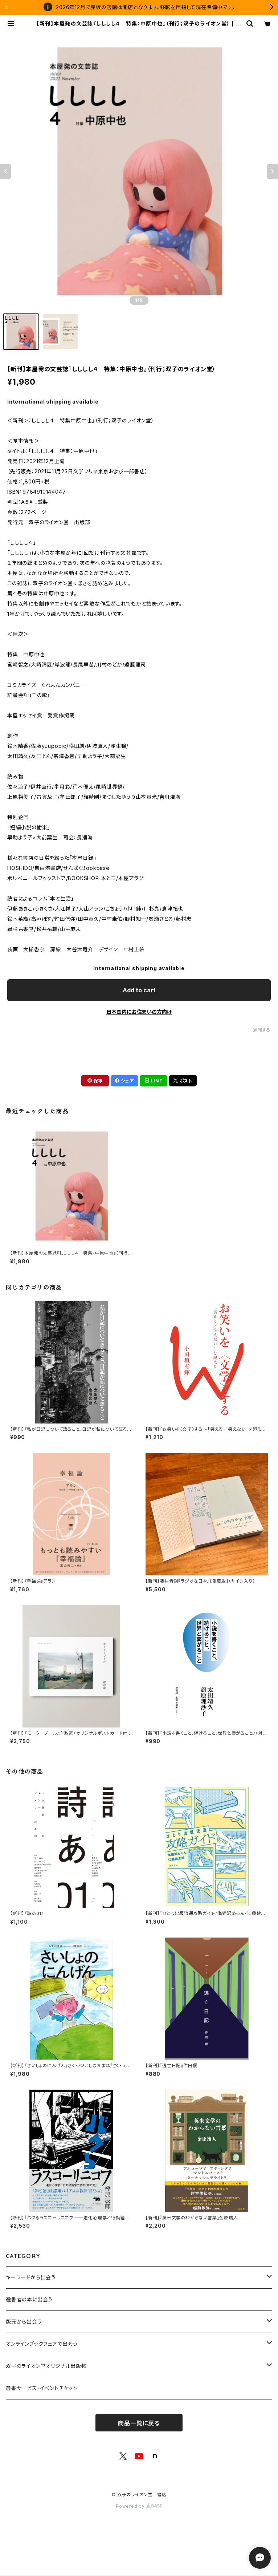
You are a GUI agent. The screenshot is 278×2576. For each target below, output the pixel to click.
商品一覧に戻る (139, 2423)
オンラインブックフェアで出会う (42, 2344)
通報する (262, 1030)
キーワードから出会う (31, 2277)
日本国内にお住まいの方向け (139, 1012)
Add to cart (139, 990)
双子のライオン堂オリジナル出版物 (46, 2366)
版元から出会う (24, 2321)
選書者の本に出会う (29, 2299)
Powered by (139, 2506)
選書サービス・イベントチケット (41, 2388)
